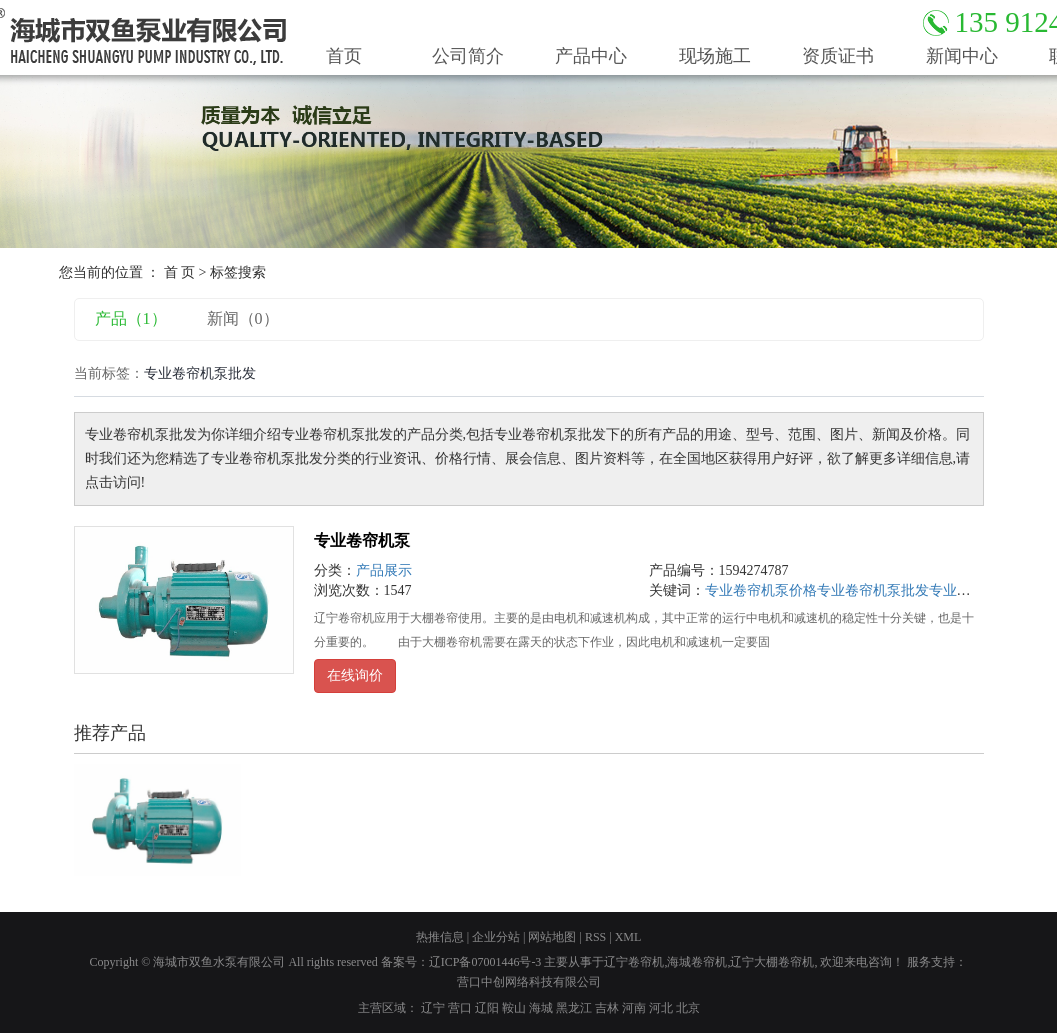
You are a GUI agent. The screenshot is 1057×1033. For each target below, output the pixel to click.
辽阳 (487, 1008)
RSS (595, 937)
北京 (688, 1008)
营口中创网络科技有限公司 (529, 982)
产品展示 (384, 570)
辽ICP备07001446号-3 (485, 962)
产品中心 (591, 56)
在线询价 (355, 675)
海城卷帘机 (697, 962)
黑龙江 (574, 1008)
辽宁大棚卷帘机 (772, 962)
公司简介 (468, 56)
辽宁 (433, 1008)
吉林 (607, 1008)
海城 (541, 1008)
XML (628, 937)
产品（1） (131, 318)
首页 (344, 56)
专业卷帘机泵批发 (873, 590)
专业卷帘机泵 (362, 540)
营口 (460, 1008)
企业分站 (496, 937)
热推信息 (440, 937)
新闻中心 (962, 56)
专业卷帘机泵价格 (761, 590)
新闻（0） (243, 318)
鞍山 (514, 1008)
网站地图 (552, 937)
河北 (661, 1008)
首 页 (180, 272)
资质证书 (838, 56)
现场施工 (715, 56)
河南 (634, 1008)
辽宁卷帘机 (634, 962)
